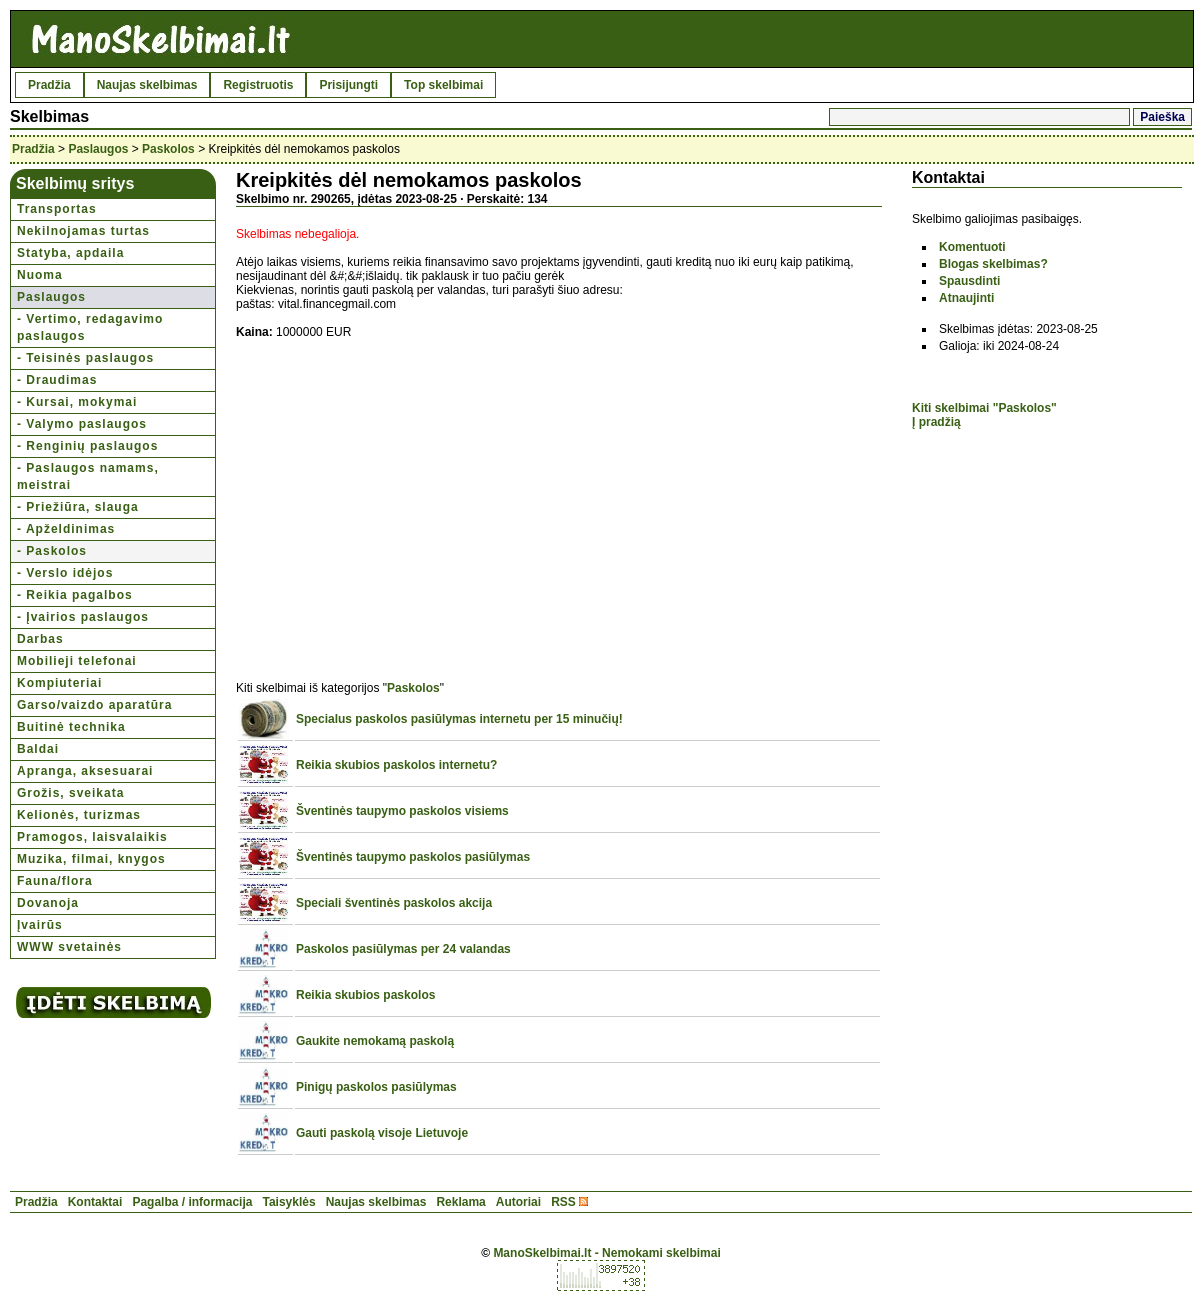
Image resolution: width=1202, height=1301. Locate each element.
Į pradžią (936, 422)
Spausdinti (969, 281)
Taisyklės (288, 1202)
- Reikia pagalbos (75, 595)
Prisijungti (348, 85)
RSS (563, 1202)
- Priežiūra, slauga (78, 507)
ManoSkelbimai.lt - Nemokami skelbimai (606, 1253)
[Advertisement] (404, 499)
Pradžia (49, 85)
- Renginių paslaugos (87, 446)
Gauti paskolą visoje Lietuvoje (382, 1133)
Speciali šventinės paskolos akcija (394, 903)
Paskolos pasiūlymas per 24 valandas (403, 949)
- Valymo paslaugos (82, 424)
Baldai (38, 749)
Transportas (57, 209)
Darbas (40, 639)
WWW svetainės (69, 947)
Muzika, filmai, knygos (91, 859)
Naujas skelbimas (147, 85)
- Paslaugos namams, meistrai (88, 476)
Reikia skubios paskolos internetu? (396, 765)
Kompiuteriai (59, 683)
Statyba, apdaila (70, 253)
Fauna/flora (55, 881)
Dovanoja (48, 903)
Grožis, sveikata (70, 793)
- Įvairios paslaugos (83, 617)
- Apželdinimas (66, 529)
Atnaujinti (966, 298)
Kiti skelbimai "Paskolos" (984, 408)
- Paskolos (52, 551)
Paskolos (168, 149)
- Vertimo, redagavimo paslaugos (90, 327)
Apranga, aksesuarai (85, 771)
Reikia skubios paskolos (365, 995)
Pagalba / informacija (192, 1202)
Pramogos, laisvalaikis (92, 837)
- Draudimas (57, 380)
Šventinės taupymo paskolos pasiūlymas (413, 857)
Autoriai (518, 1202)
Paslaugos (98, 149)
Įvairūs (40, 925)
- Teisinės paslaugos (85, 358)
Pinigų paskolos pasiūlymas (376, 1087)
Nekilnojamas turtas (83, 231)
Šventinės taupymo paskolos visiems (402, 811)
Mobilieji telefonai (77, 661)
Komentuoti (972, 247)
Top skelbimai (443, 85)
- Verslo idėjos (65, 573)
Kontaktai (95, 1202)
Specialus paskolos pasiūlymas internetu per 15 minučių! (459, 719)
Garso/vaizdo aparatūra (94, 705)
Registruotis (258, 85)
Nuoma (40, 275)
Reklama (460, 1202)
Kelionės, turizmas (79, 815)
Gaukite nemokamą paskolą (375, 1041)
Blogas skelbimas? (993, 264)
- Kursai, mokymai (77, 402)
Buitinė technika (71, 727)
